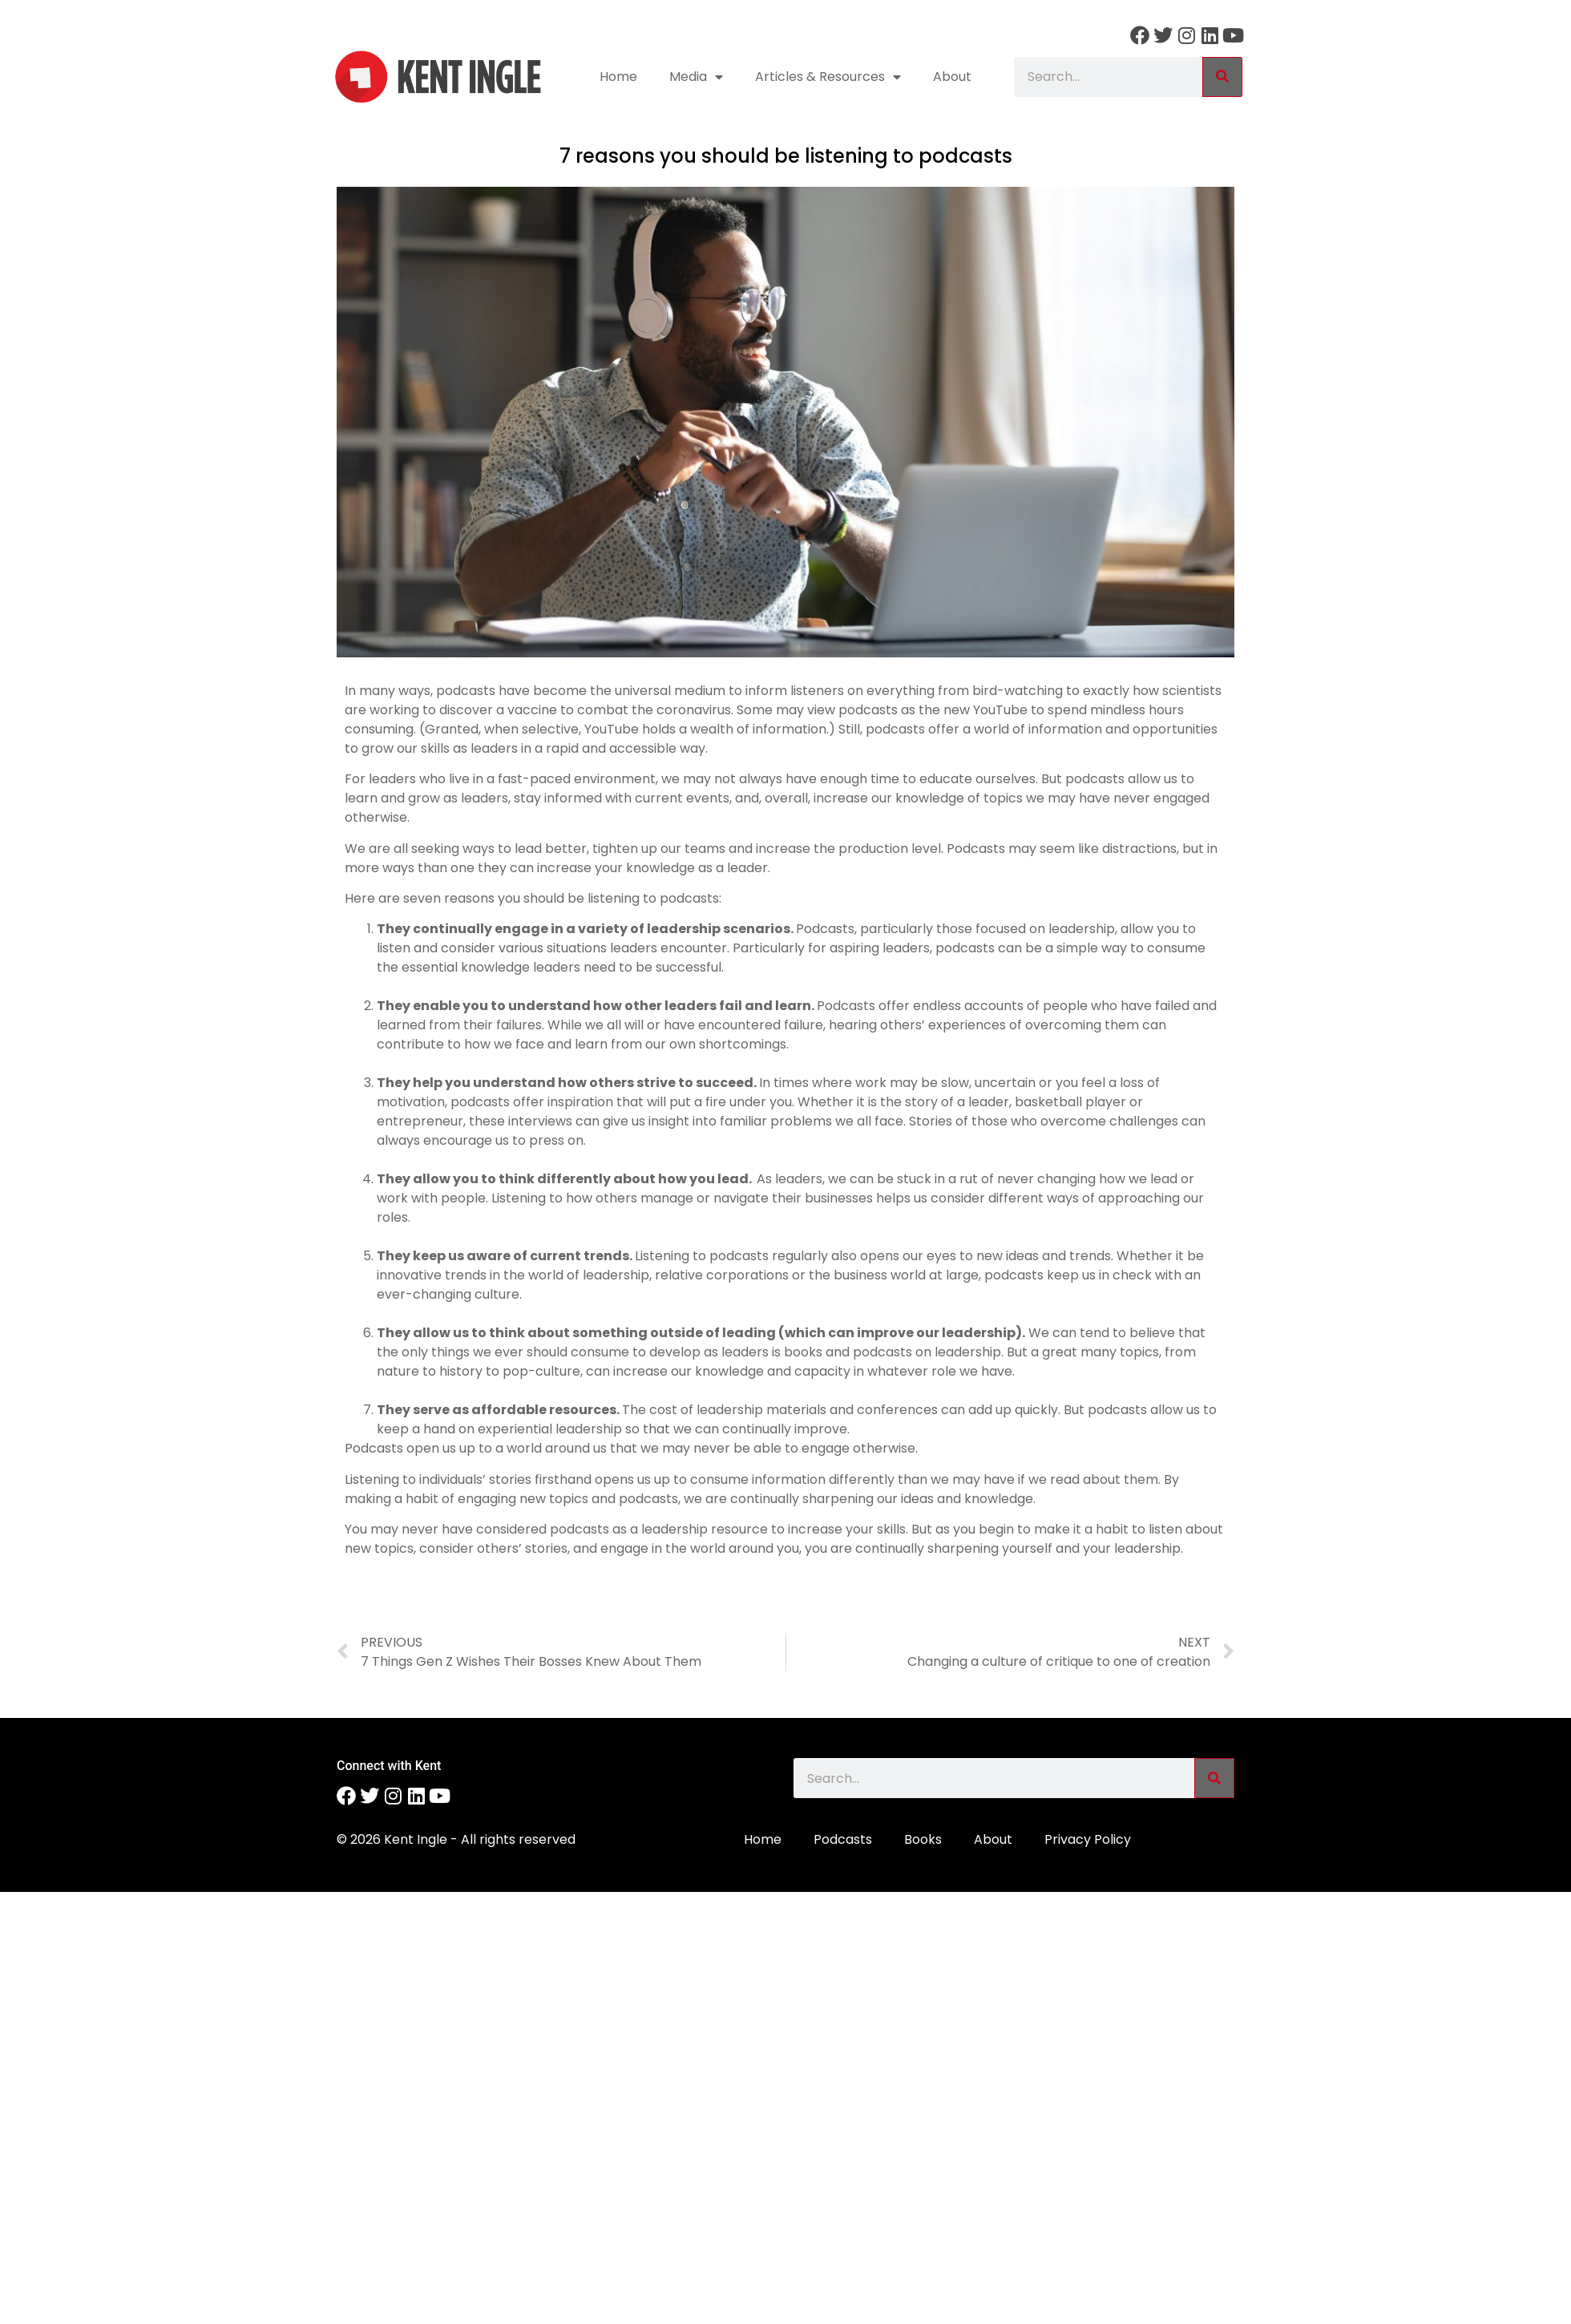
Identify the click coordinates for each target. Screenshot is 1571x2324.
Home (618, 76)
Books (923, 1839)
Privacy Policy (1087, 1839)
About (952, 76)
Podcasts (843, 1839)
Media (696, 77)
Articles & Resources (828, 77)
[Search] (1222, 77)
